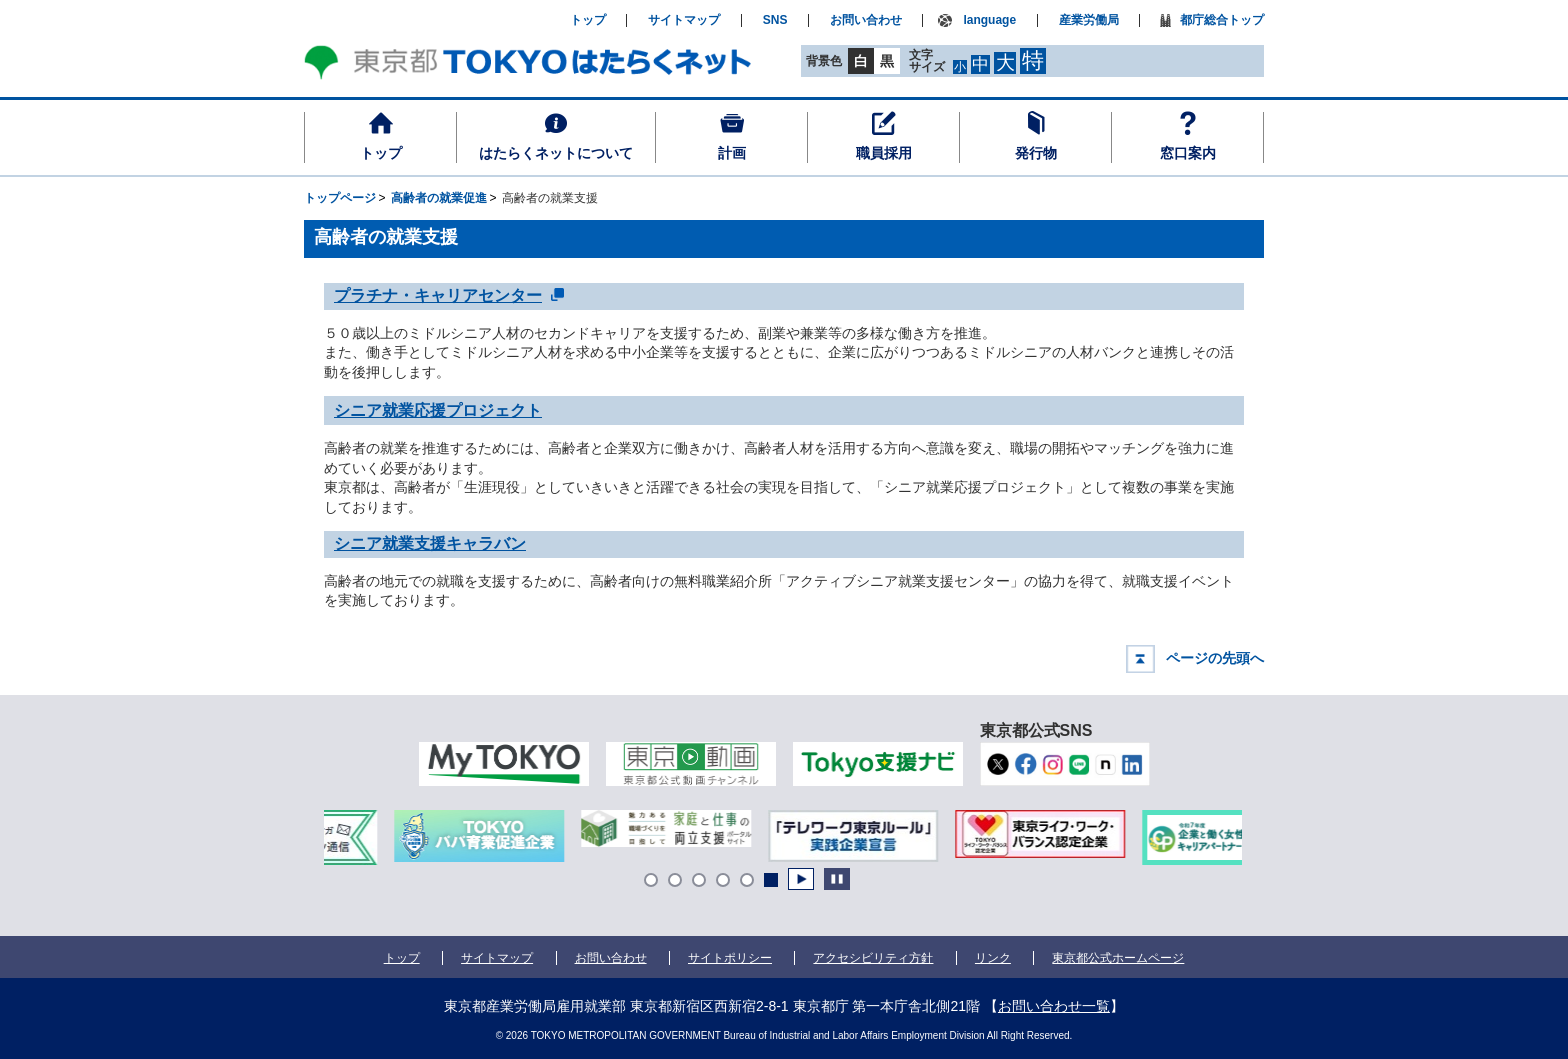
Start (801, 879)
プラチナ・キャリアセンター (438, 294)
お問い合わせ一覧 (1054, 1006)
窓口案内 (1188, 153)
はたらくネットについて (556, 153)
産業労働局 (1089, 20)
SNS (775, 20)
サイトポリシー (730, 958)
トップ (381, 153)
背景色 (824, 61)
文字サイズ (927, 60)
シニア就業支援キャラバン (430, 543)
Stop (837, 879)
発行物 (1036, 153)
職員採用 (884, 153)
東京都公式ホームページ (1118, 958)
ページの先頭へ (1215, 658)
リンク (993, 958)
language (989, 20)
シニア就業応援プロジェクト (438, 410)
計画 (732, 153)
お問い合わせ (866, 20)
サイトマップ (684, 20)
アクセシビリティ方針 (873, 958)
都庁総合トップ (1222, 20)
